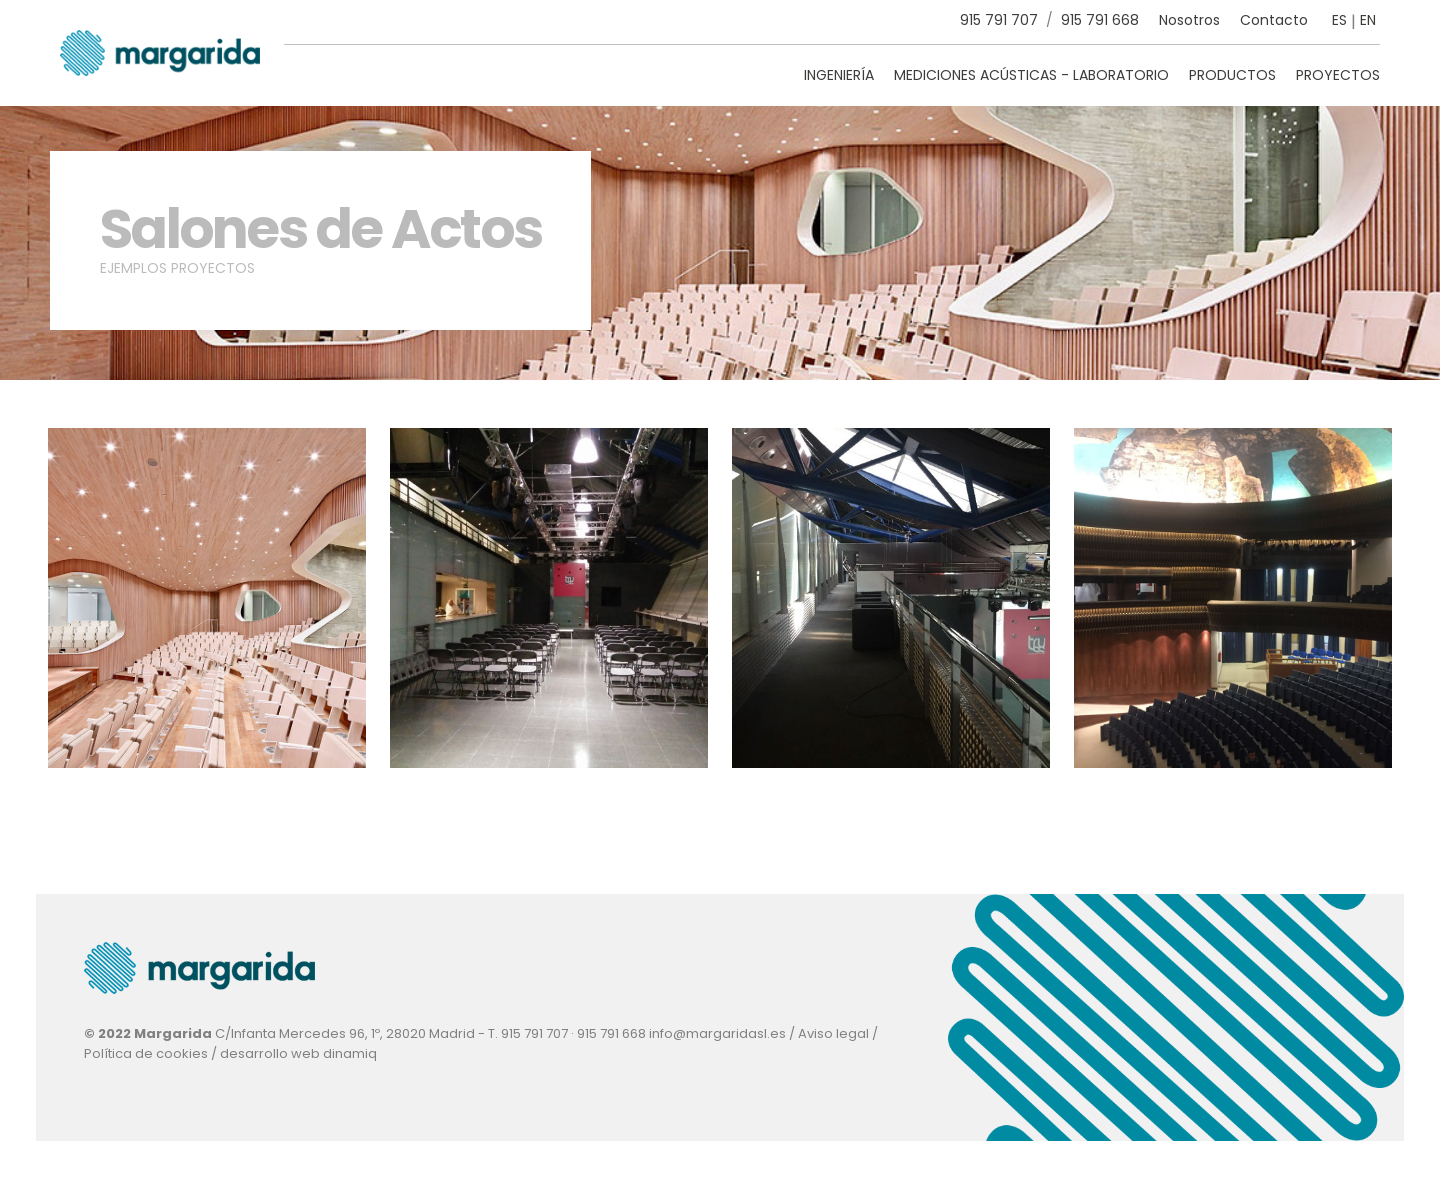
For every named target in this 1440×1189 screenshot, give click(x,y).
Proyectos (1338, 75)
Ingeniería (839, 75)
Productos (1232, 75)
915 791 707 (999, 20)
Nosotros (1189, 20)
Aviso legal (833, 1033)
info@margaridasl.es (717, 1033)
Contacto (1274, 20)
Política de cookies (146, 1053)
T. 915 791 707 (528, 1033)
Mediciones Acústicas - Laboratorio (1031, 75)
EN (1368, 20)
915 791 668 (1100, 20)
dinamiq (350, 1053)
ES (1339, 20)
